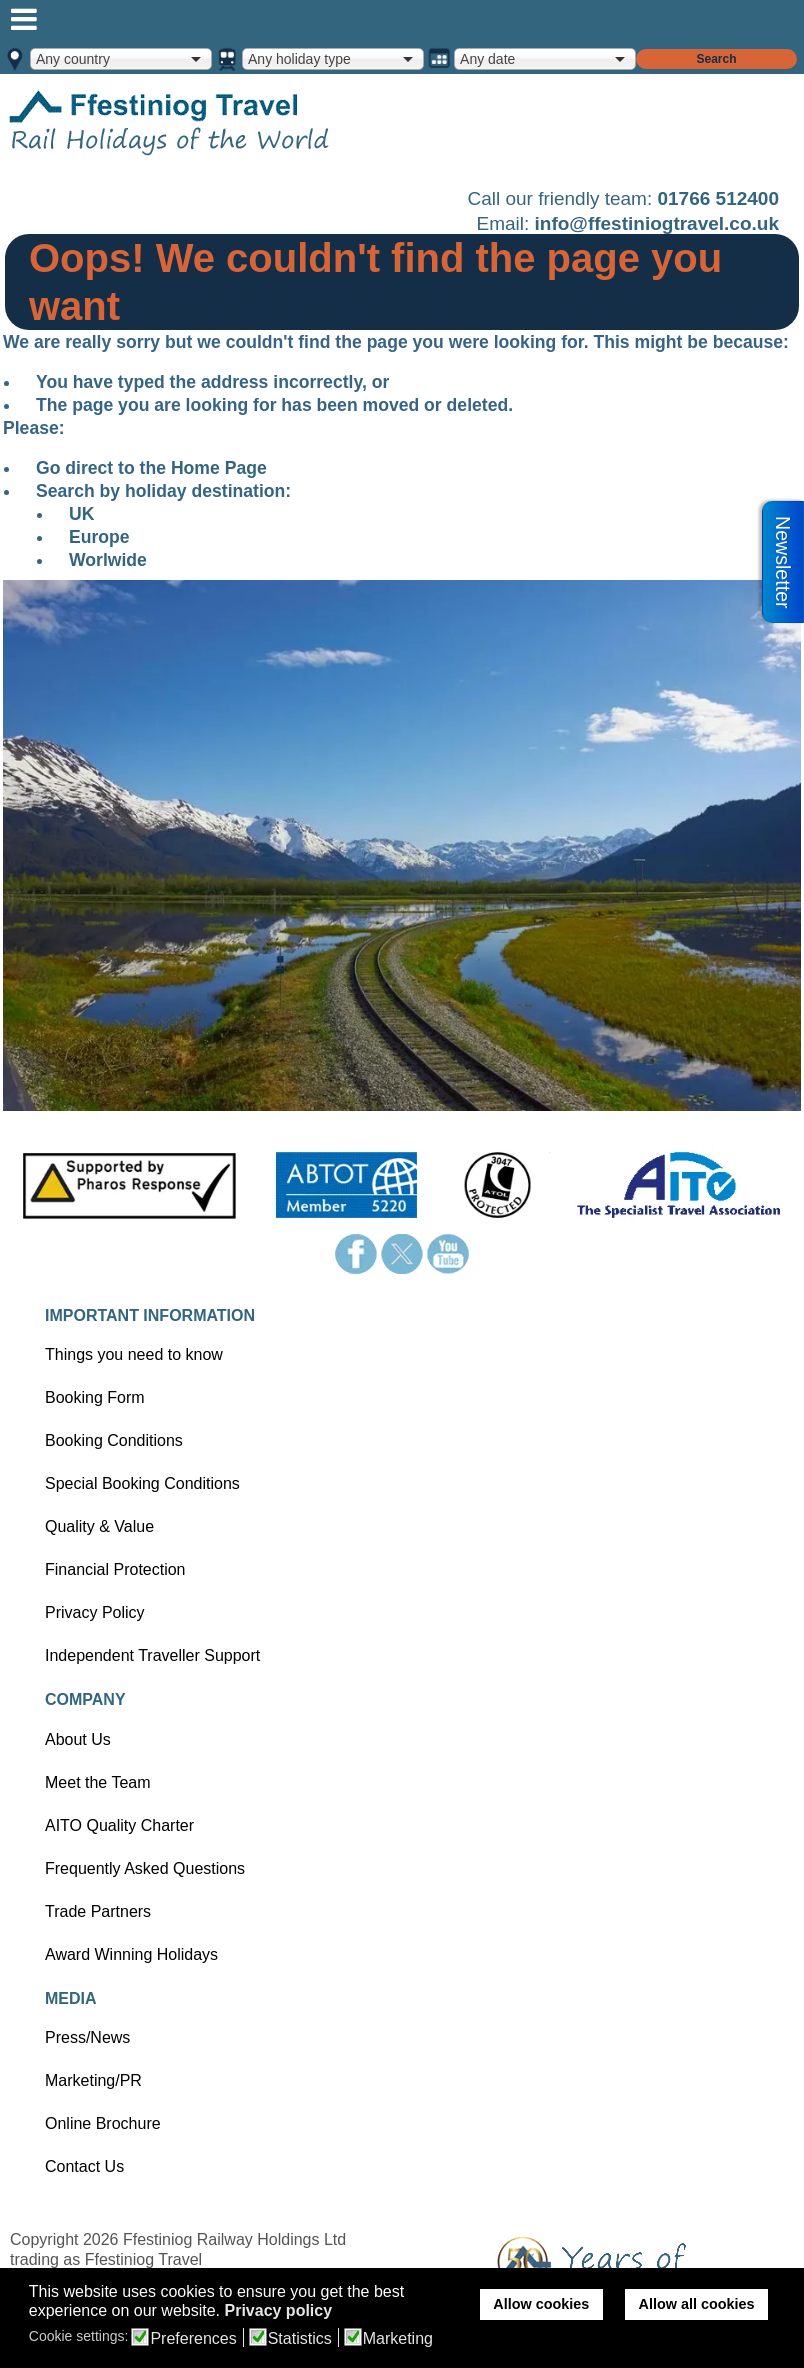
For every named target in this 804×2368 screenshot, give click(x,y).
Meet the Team (98, 1782)
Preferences (193, 2339)
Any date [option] (487, 59)
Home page (200, 121)
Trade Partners (98, 1911)
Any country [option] (73, 59)
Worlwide (108, 560)
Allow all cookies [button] (697, 2304)
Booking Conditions (114, 1440)
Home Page (219, 468)
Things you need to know (134, 1354)
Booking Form (95, 1397)
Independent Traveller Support (152, 1655)
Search (716, 59)
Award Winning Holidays (131, 1954)
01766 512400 (718, 198)
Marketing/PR (93, 2080)
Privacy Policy (95, 1612)
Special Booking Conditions (142, 1483)
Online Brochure (103, 2123)
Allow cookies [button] (541, 2304)
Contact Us (84, 2166)
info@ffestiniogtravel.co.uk (657, 223)
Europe (99, 537)
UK (81, 514)
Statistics (300, 2339)
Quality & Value (99, 1526)
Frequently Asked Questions (145, 1868)
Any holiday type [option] (299, 59)
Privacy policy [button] (278, 2310)
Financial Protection (115, 1569)
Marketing (398, 2339)
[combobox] (121, 59)
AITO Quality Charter (119, 1825)
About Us (78, 1739)
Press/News (87, 2037)
